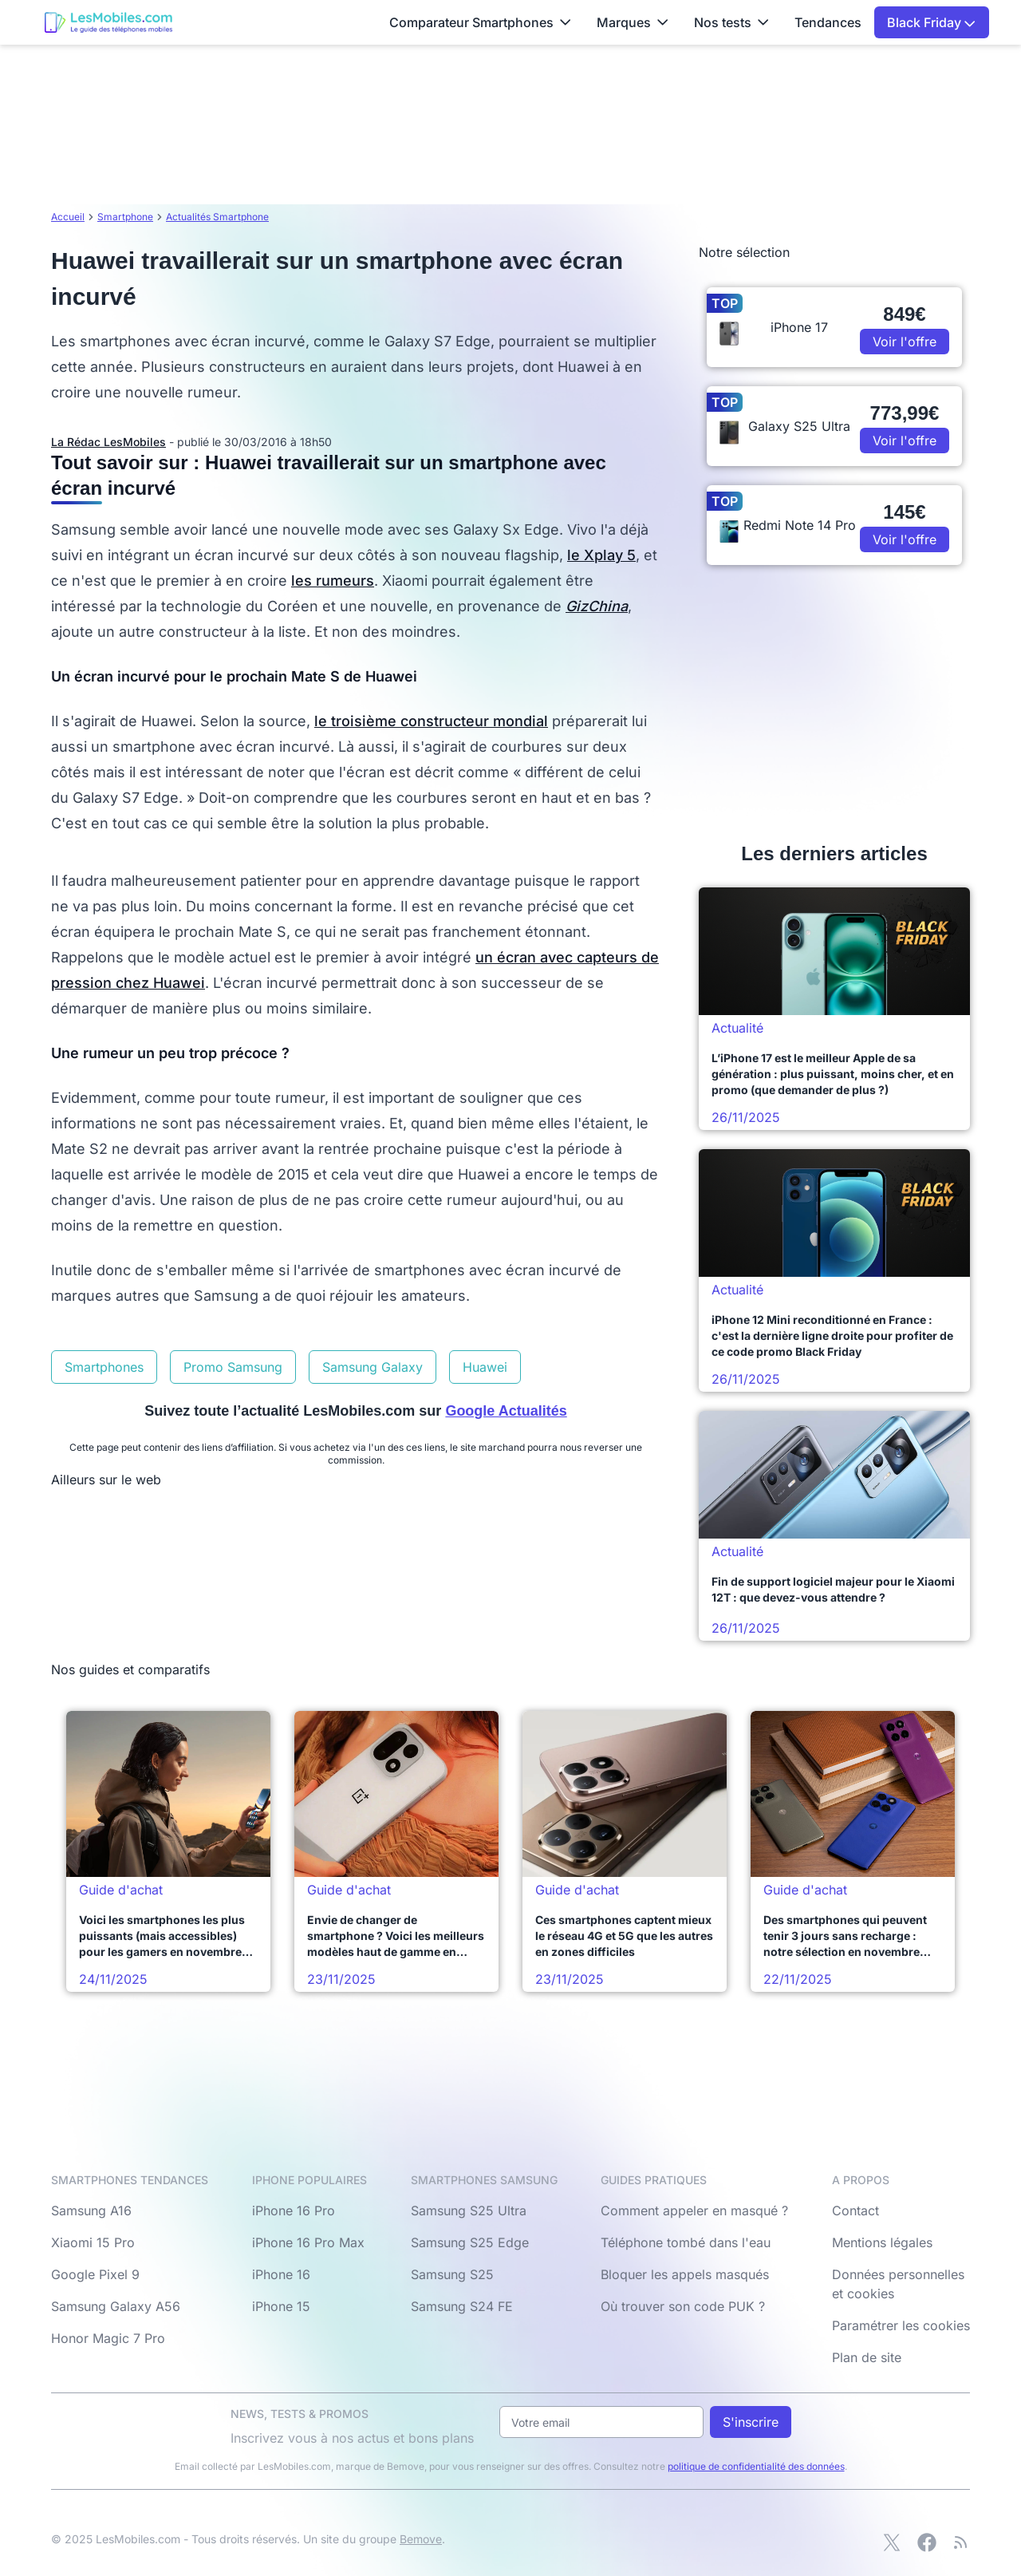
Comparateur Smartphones (480, 22)
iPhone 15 (281, 2306)
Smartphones (104, 1367)
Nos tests (731, 22)
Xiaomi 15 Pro (93, 2242)
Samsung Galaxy (372, 1367)
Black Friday (931, 22)
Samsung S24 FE (462, 2306)
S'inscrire (751, 2422)
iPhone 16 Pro (293, 2210)
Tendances (827, 22)
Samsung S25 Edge (470, 2242)
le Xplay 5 (601, 555)
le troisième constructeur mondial (431, 721)
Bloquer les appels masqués (685, 2274)
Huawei (485, 1367)
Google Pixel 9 (95, 2274)
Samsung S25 (452, 2274)
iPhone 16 (281, 2274)
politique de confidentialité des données (756, 2466)
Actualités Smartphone (217, 217)
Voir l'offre (904, 342)
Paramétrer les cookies (901, 2325)
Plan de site (866, 2357)
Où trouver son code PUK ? (683, 2306)
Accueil (68, 217)
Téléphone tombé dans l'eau (686, 2242)
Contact (855, 2210)
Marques (632, 22)
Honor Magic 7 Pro (108, 2338)
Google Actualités (505, 1411)
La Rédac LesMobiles (108, 441)
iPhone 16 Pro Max (308, 2242)
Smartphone (125, 217)
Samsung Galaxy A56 (115, 2306)
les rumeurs (332, 580)
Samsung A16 (91, 2210)
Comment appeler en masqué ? (694, 2210)
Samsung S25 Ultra (468, 2210)
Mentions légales (882, 2242)
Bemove (421, 2539)
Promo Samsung (232, 1367)
